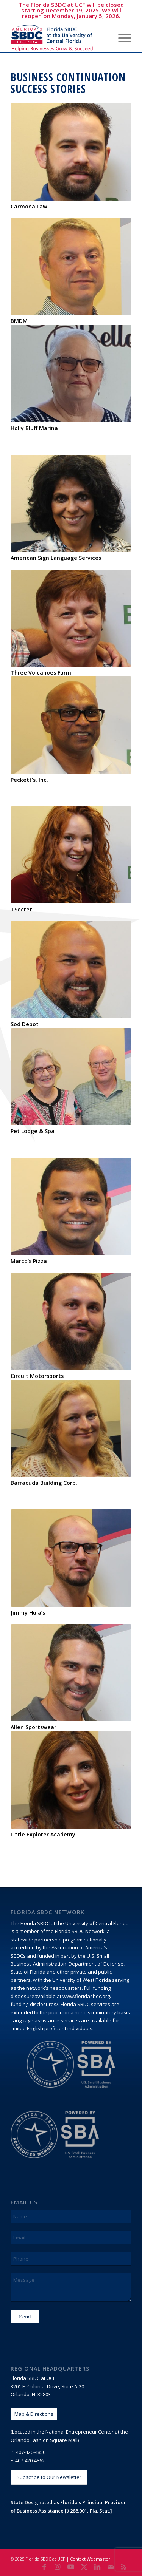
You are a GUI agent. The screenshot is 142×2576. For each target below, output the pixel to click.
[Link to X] (84, 2566)
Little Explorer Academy (43, 1834)
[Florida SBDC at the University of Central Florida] (59, 37)
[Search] (103, 37)
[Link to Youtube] (70, 2566)
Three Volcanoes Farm (41, 672)
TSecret (21, 909)
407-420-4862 (30, 2460)
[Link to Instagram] (57, 2566)
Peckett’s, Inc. (29, 779)
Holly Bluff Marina (34, 428)
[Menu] (121, 37)
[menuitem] (103, 37)
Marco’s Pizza (29, 1261)
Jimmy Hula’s (28, 1612)
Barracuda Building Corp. (44, 1482)
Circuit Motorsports (37, 1375)
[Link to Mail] (110, 2566)
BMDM (19, 320)
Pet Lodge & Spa (33, 1131)
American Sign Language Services (56, 557)
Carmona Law (29, 206)
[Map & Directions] (34, 2414)
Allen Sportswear (33, 1727)
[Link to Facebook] (44, 2566)
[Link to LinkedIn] (97, 2566)
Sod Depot (25, 1024)
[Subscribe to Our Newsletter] (49, 2477)
